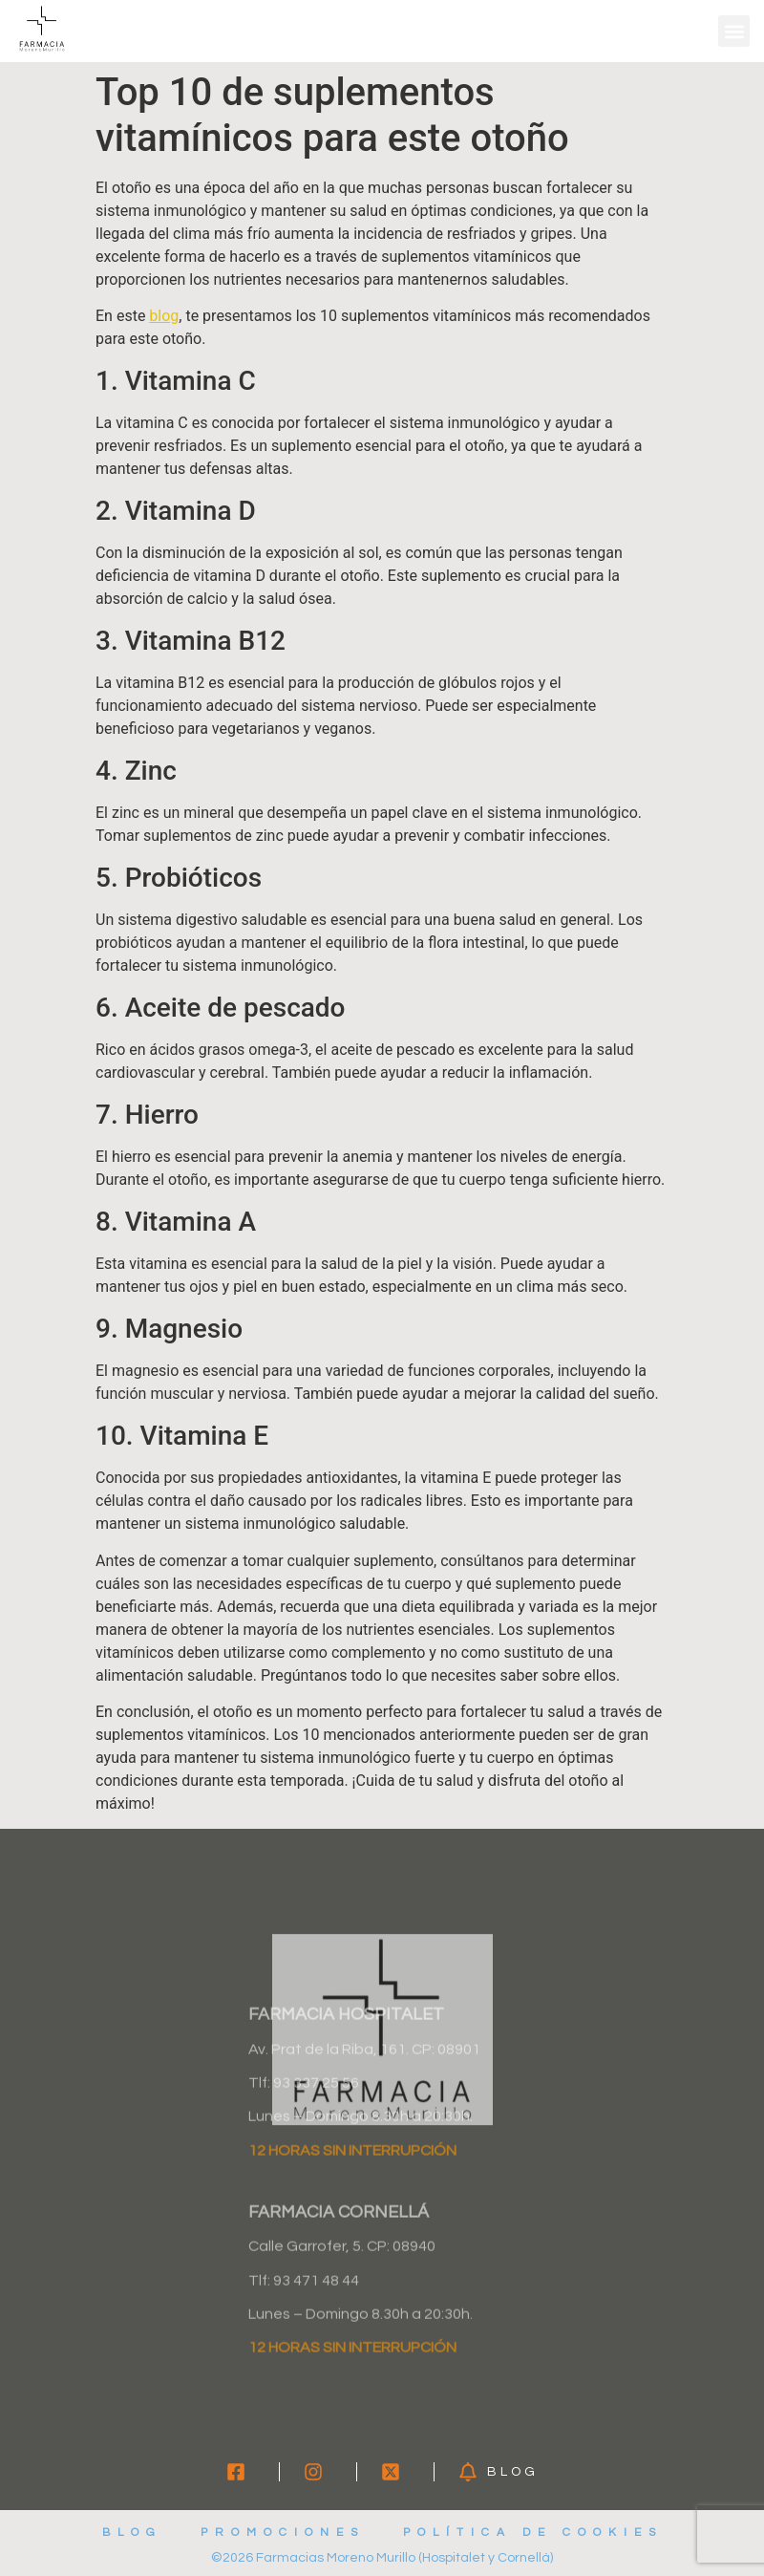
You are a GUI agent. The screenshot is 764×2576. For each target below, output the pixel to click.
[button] (734, 31)
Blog (132, 2532)
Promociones (283, 2532)
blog (164, 316)
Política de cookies (533, 2532)
